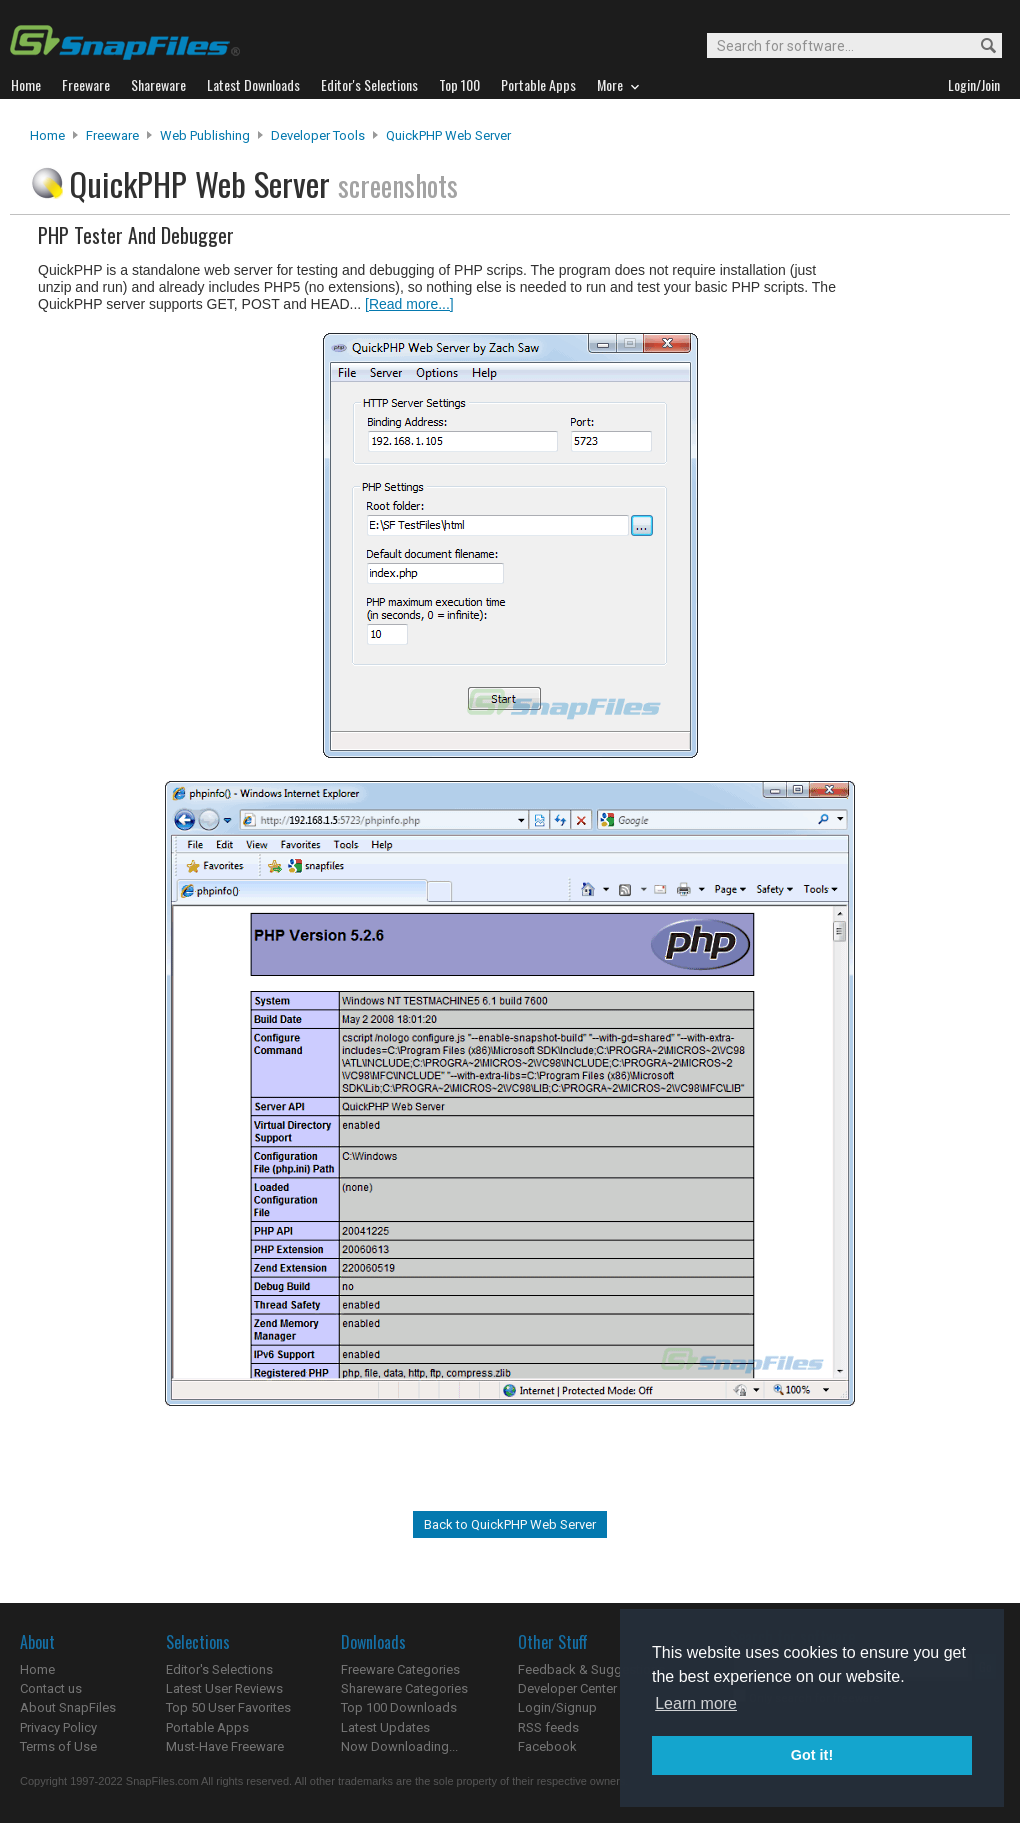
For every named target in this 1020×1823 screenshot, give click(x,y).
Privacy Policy (58, 1727)
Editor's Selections (219, 1669)
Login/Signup (557, 1707)
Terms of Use (58, 1746)
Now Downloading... (399, 1746)
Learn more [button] (696, 1703)
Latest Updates (385, 1727)
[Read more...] (409, 304)
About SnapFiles (68, 1707)
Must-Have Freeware (225, 1746)
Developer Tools (318, 135)
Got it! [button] (812, 1755)
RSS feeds (548, 1727)
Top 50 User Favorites (228, 1707)
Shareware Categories (404, 1688)
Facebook (547, 1746)
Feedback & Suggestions (591, 1669)
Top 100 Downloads (399, 1707)
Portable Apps (207, 1727)
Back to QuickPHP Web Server (510, 1524)
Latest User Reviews (224, 1688)
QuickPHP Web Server (448, 135)
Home (47, 135)
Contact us (51, 1688)
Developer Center (567, 1688)
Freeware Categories (400, 1669)
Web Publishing (205, 135)
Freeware (112, 135)
